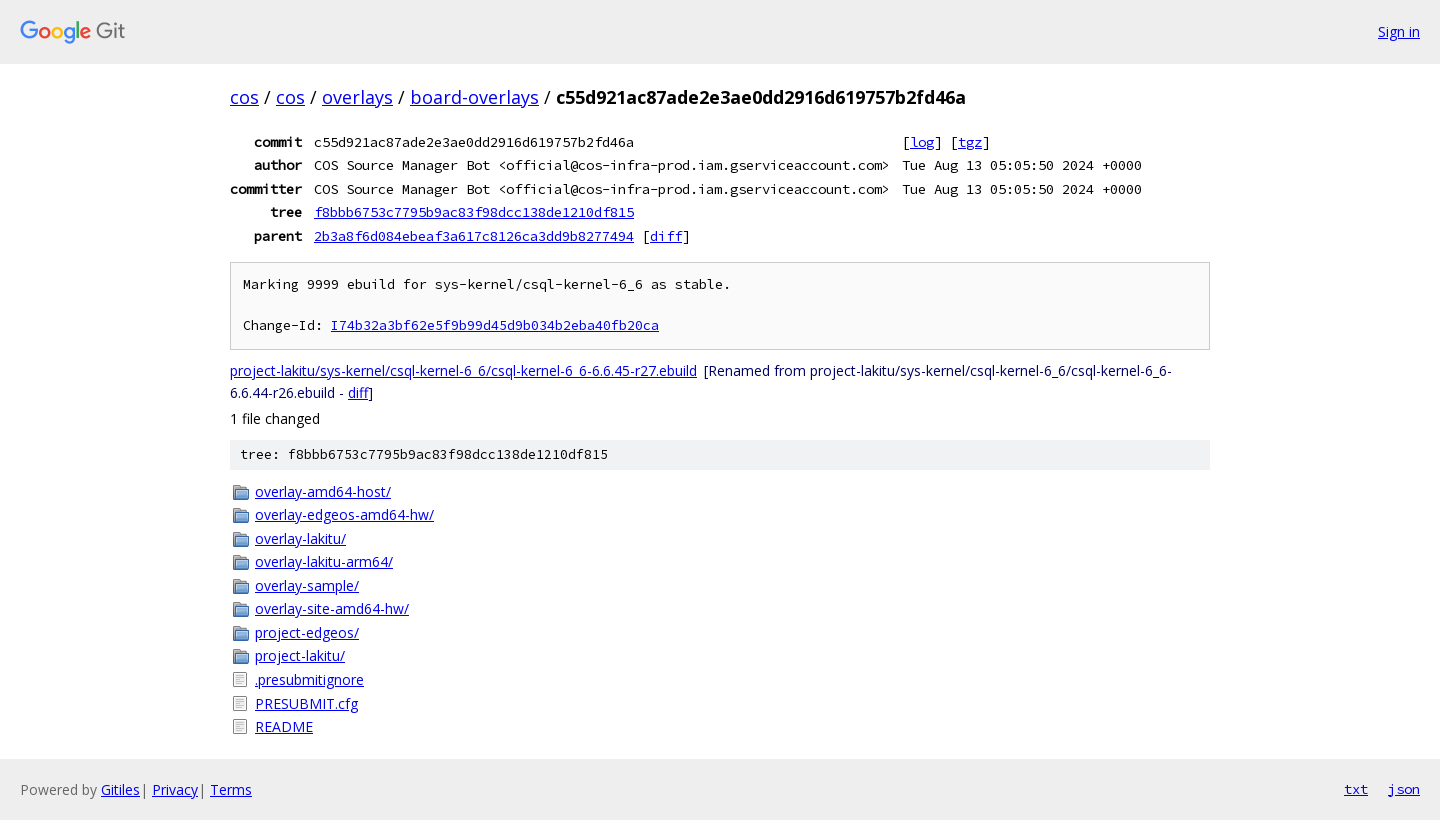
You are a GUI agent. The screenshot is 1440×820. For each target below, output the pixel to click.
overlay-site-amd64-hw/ (332, 608)
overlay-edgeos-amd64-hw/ (344, 514)
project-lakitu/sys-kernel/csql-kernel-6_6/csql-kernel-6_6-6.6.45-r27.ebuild (463, 370)
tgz (970, 142)
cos (244, 97)
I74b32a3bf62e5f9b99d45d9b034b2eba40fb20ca (495, 325)
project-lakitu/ (300, 655)
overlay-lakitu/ (300, 538)
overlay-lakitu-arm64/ (324, 561)
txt (1356, 789)
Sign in (1399, 31)
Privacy (175, 789)
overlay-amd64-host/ (323, 491)
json (1404, 789)
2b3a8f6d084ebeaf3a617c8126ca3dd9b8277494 (474, 236)
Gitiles (120, 789)
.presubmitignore (309, 679)
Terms (231, 789)
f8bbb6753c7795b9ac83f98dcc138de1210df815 (474, 212)
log (922, 142)
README (284, 726)
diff (666, 236)
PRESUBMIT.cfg (306, 703)
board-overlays (474, 97)
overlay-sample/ (307, 585)
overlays (357, 97)
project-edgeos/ (307, 632)
